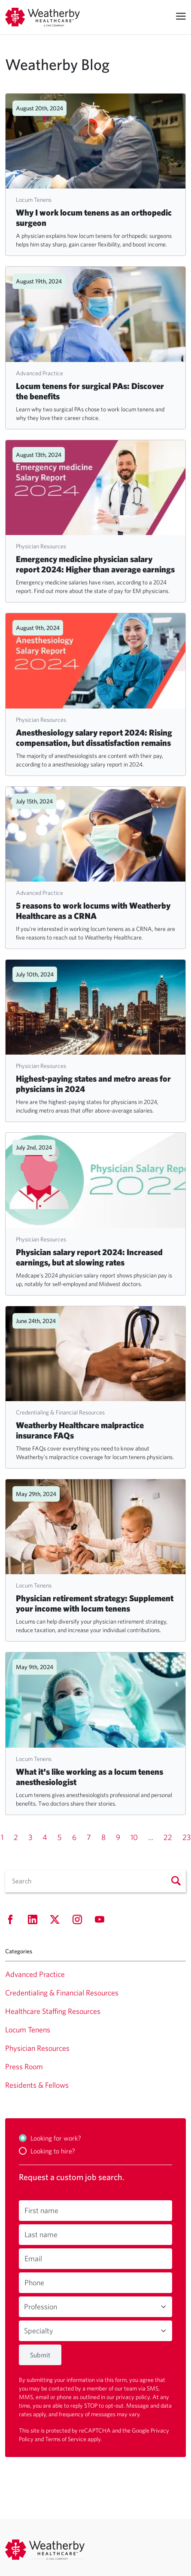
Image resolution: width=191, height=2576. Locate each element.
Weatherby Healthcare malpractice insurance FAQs (80, 1430)
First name (41, 2210)
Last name (41, 2234)
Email (33, 2258)
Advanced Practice (39, 373)
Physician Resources (41, 546)
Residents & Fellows (37, 2084)
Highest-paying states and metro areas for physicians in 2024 (93, 1084)
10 (134, 1837)
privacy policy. (134, 2397)
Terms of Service (66, 2439)
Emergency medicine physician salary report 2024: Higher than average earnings (95, 564)
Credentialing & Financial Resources (60, 1412)
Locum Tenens (34, 199)
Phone (34, 2282)
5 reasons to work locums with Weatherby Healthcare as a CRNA (93, 910)
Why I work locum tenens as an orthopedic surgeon (94, 217)
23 (186, 1837)
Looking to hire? (52, 2151)
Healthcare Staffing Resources (52, 2011)
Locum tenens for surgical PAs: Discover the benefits (90, 391)
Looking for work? (55, 2138)
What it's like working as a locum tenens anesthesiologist (89, 1777)
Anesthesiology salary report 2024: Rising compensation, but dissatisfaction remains (94, 737)
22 (168, 1837)
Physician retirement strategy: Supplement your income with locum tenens (94, 1603)
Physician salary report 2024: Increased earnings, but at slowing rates (89, 1257)
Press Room (24, 2066)
